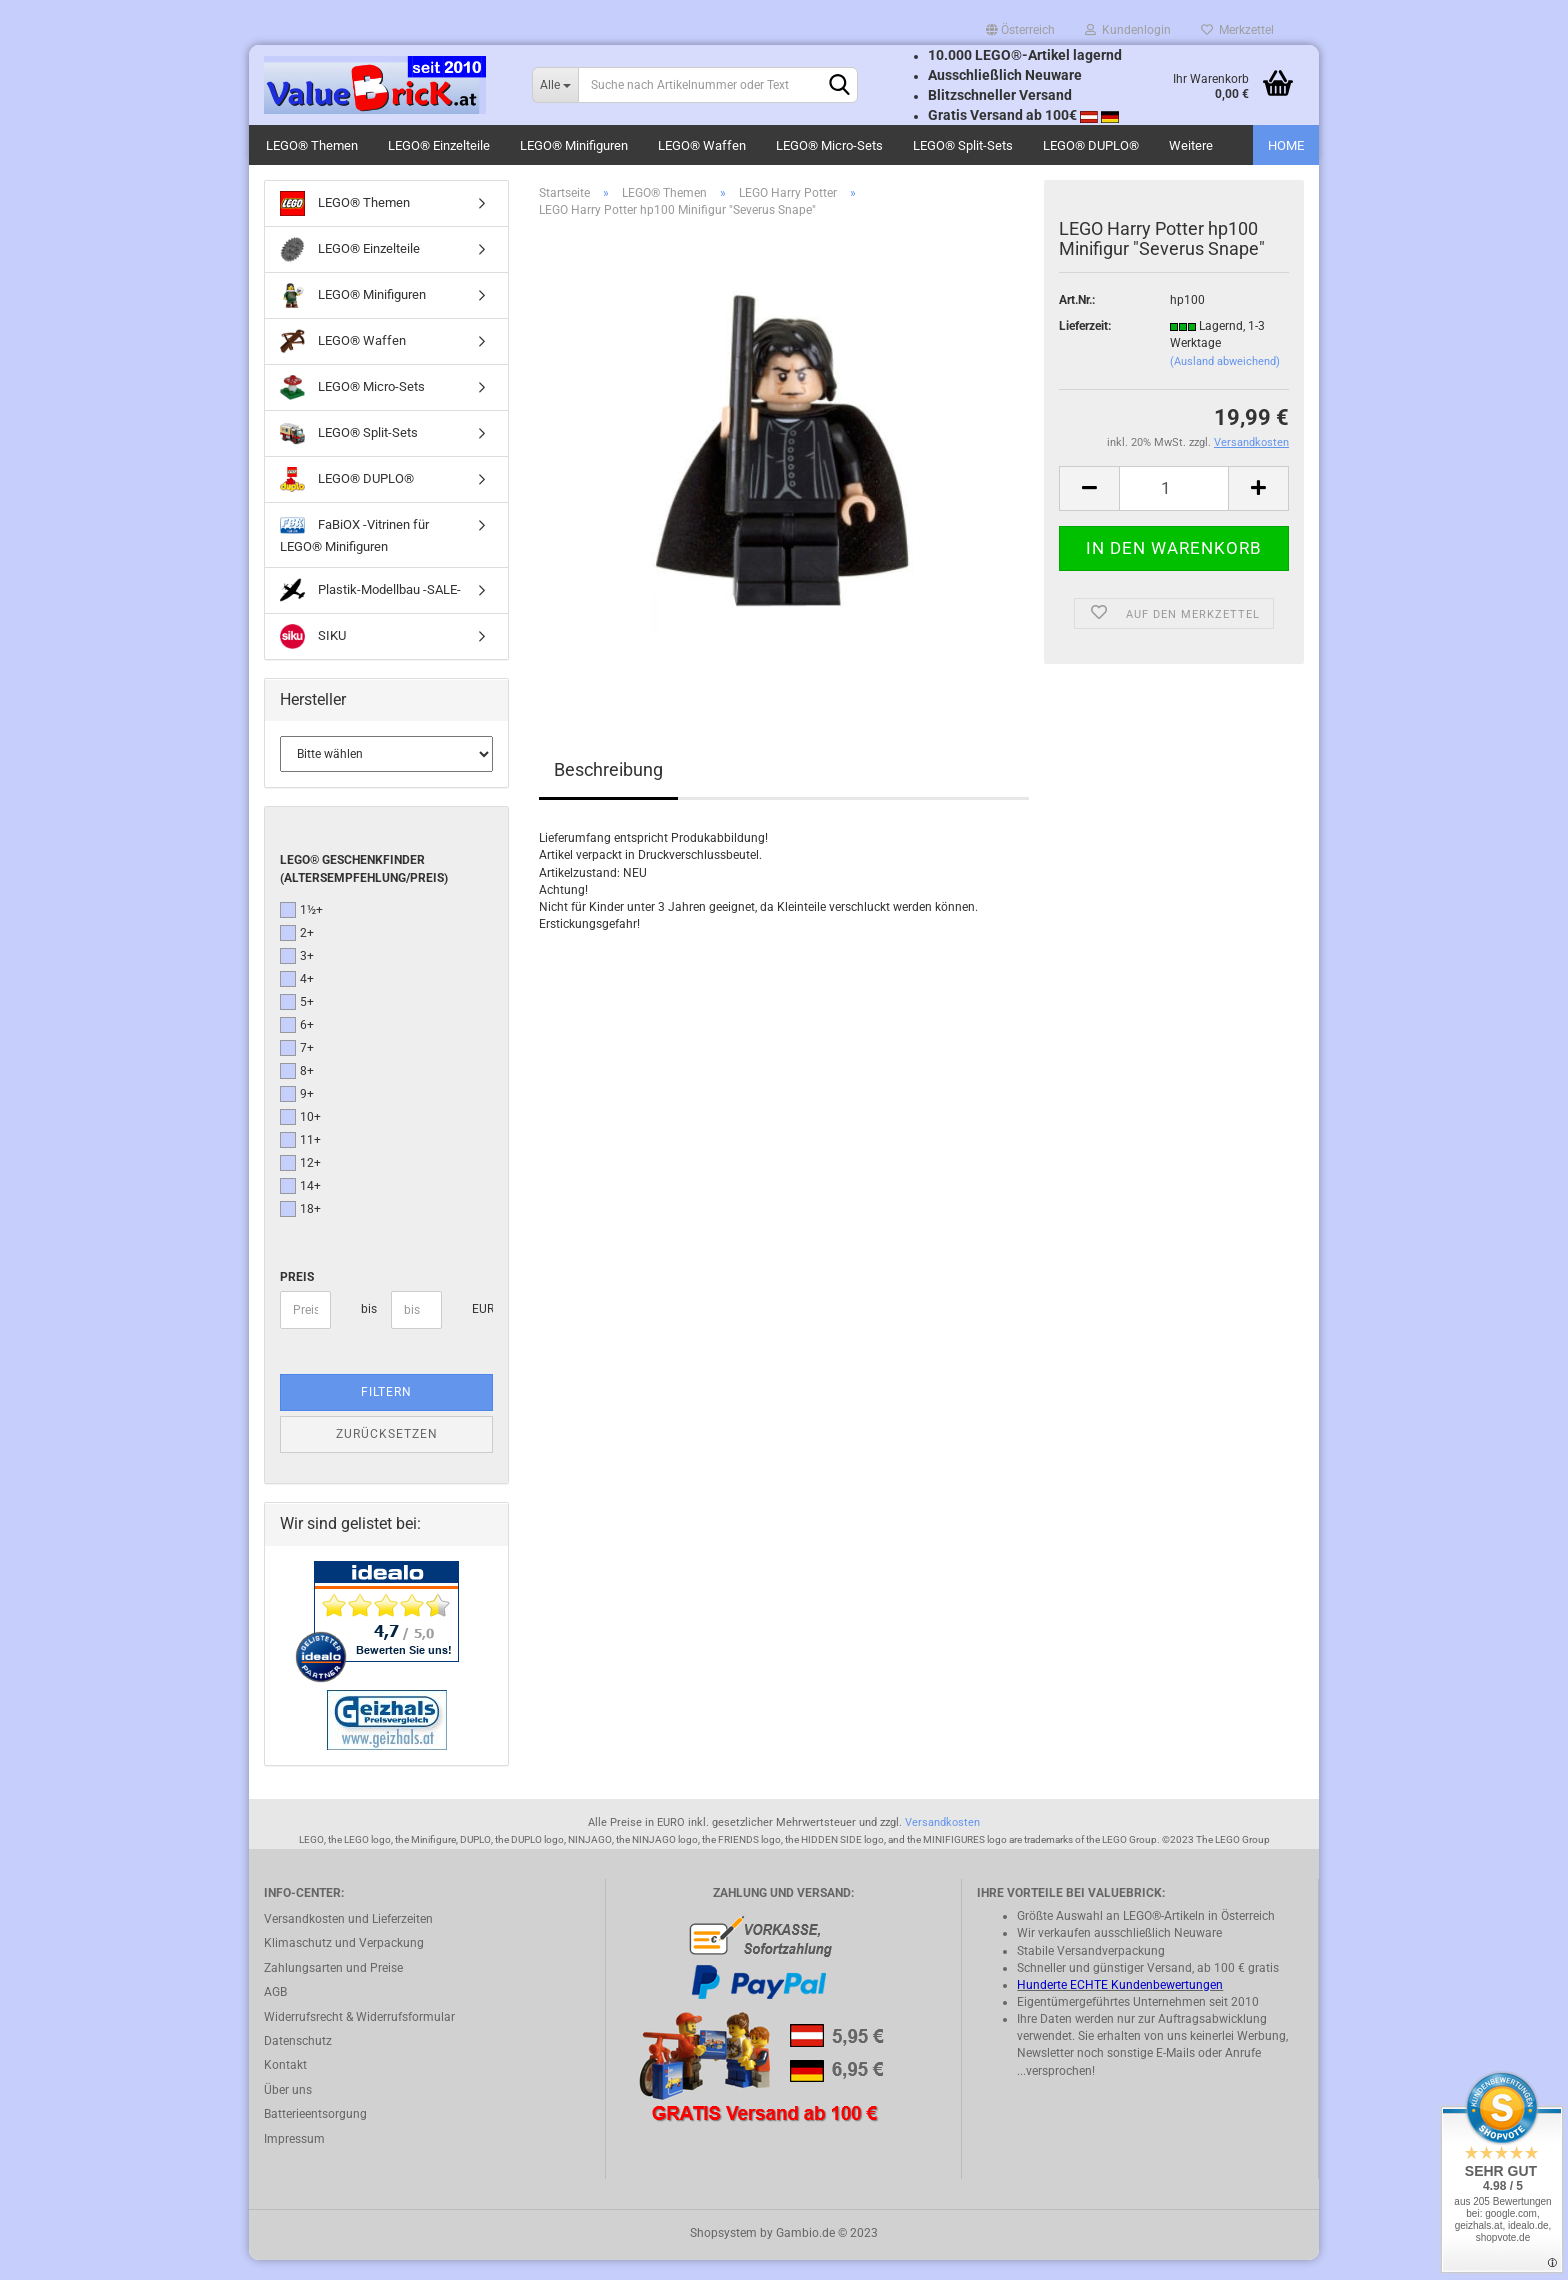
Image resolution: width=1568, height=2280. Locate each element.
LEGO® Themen (312, 145)
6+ (297, 1045)
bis (368, 1329)
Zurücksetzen (387, 1454)
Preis (297, 1297)
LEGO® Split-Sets (963, 145)
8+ (297, 1091)
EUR (479, 1329)
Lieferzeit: (1085, 346)
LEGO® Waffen (702, 145)
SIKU (313, 656)
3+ (297, 976)
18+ (300, 1229)
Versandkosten (942, 1842)
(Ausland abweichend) (1225, 381)
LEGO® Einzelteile (439, 145)
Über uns (288, 2110)
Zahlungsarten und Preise (333, 1988)
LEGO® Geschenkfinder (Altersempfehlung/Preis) (364, 888)
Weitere (1191, 145)
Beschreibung (608, 789)
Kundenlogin (1128, 30)
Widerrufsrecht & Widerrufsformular (359, 2037)
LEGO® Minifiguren (574, 145)
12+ (300, 1183)
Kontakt (285, 2085)
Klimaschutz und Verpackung (344, 1963)
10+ (300, 1137)
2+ (297, 953)
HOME (1286, 145)
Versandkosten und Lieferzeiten (348, 1939)
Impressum (294, 2159)
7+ (297, 1068)
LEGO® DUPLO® (1091, 145)
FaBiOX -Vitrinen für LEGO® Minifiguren (354, 553)
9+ (297, 1114)
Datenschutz (298, 2061)
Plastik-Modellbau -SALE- (370, 610)
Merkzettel (1237, 30)
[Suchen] (839, 86)
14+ (300, 1206)
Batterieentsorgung (315, 2134)
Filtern (386, 1412)
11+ (300, 1160)
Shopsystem (723, 2253)
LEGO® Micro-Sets (829, 145)
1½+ (301, 930)
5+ (297, 1022)
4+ (297, 999)
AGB (275, 2012)
